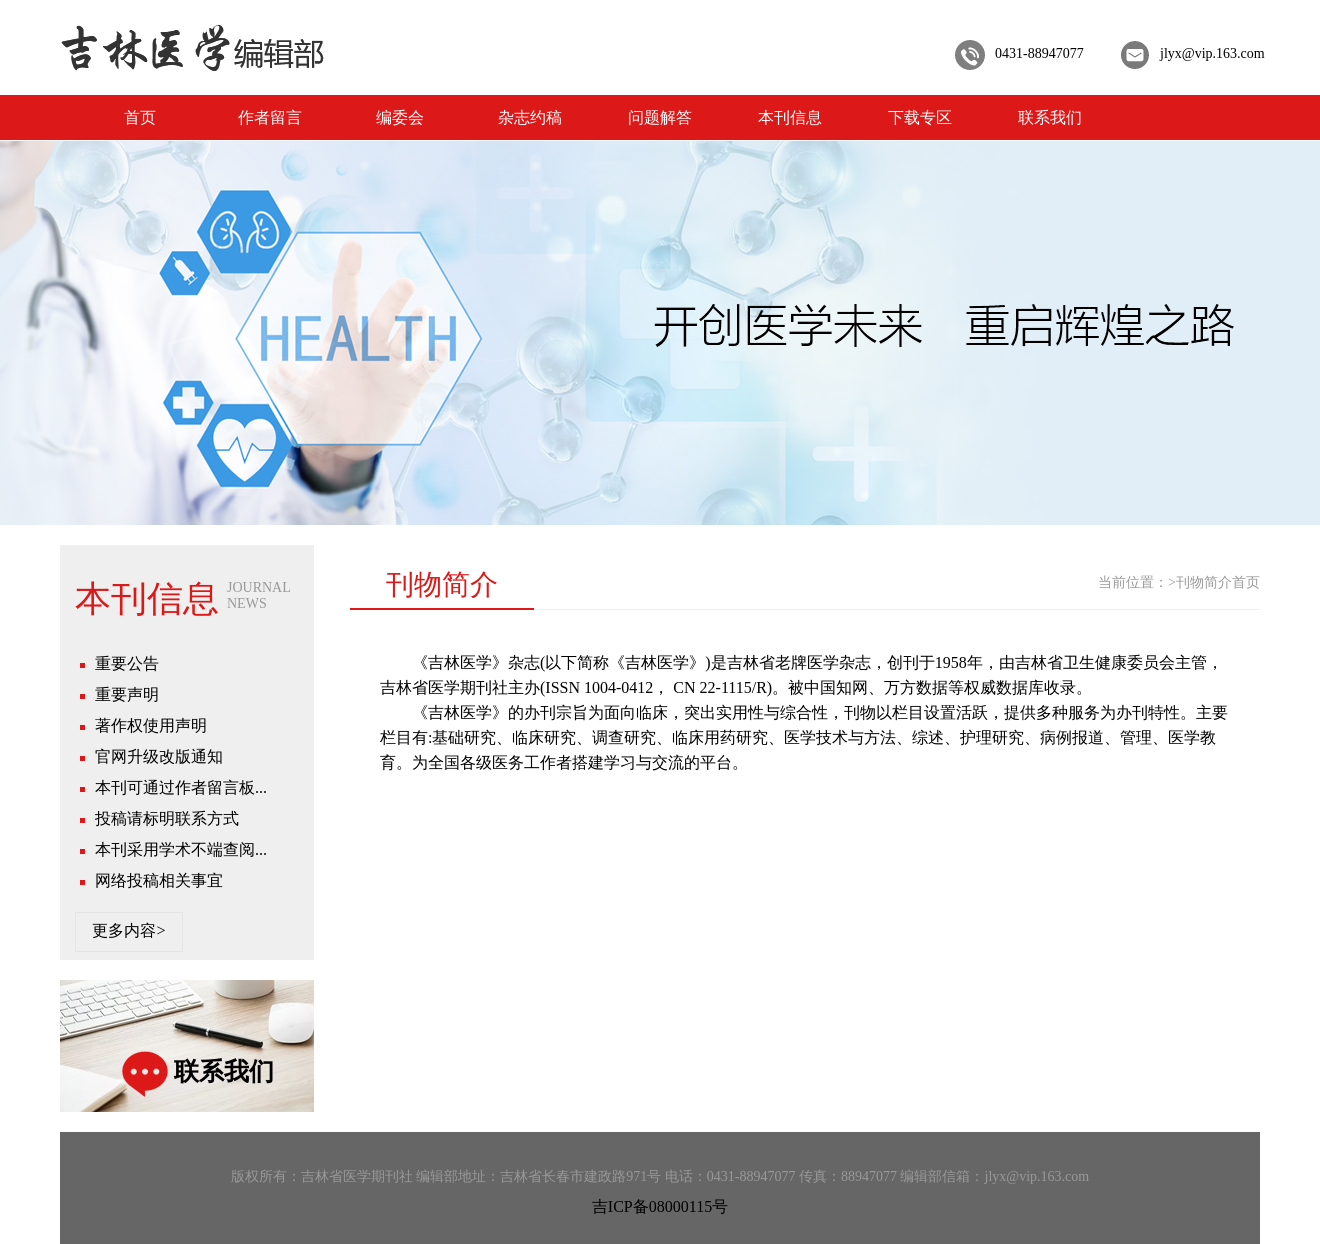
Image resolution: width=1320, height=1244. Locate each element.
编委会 (400, 117)
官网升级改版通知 (159, 756)
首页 (140, 117)
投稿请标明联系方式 (167, 818)
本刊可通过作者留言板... (181, 787)
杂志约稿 (530, 117)
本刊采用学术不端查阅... (181, 849)
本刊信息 (790, 117)
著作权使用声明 (151, 725)
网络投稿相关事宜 (159, 880)
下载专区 (920, 117)
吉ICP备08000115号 (660, 1206)
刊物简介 (1204, 582)
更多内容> (128, 930)
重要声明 (127, 694)
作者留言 (270, 117)
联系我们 (1050, 117)
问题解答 (660, 117)
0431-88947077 (1039, 53)
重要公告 (127, 663)
